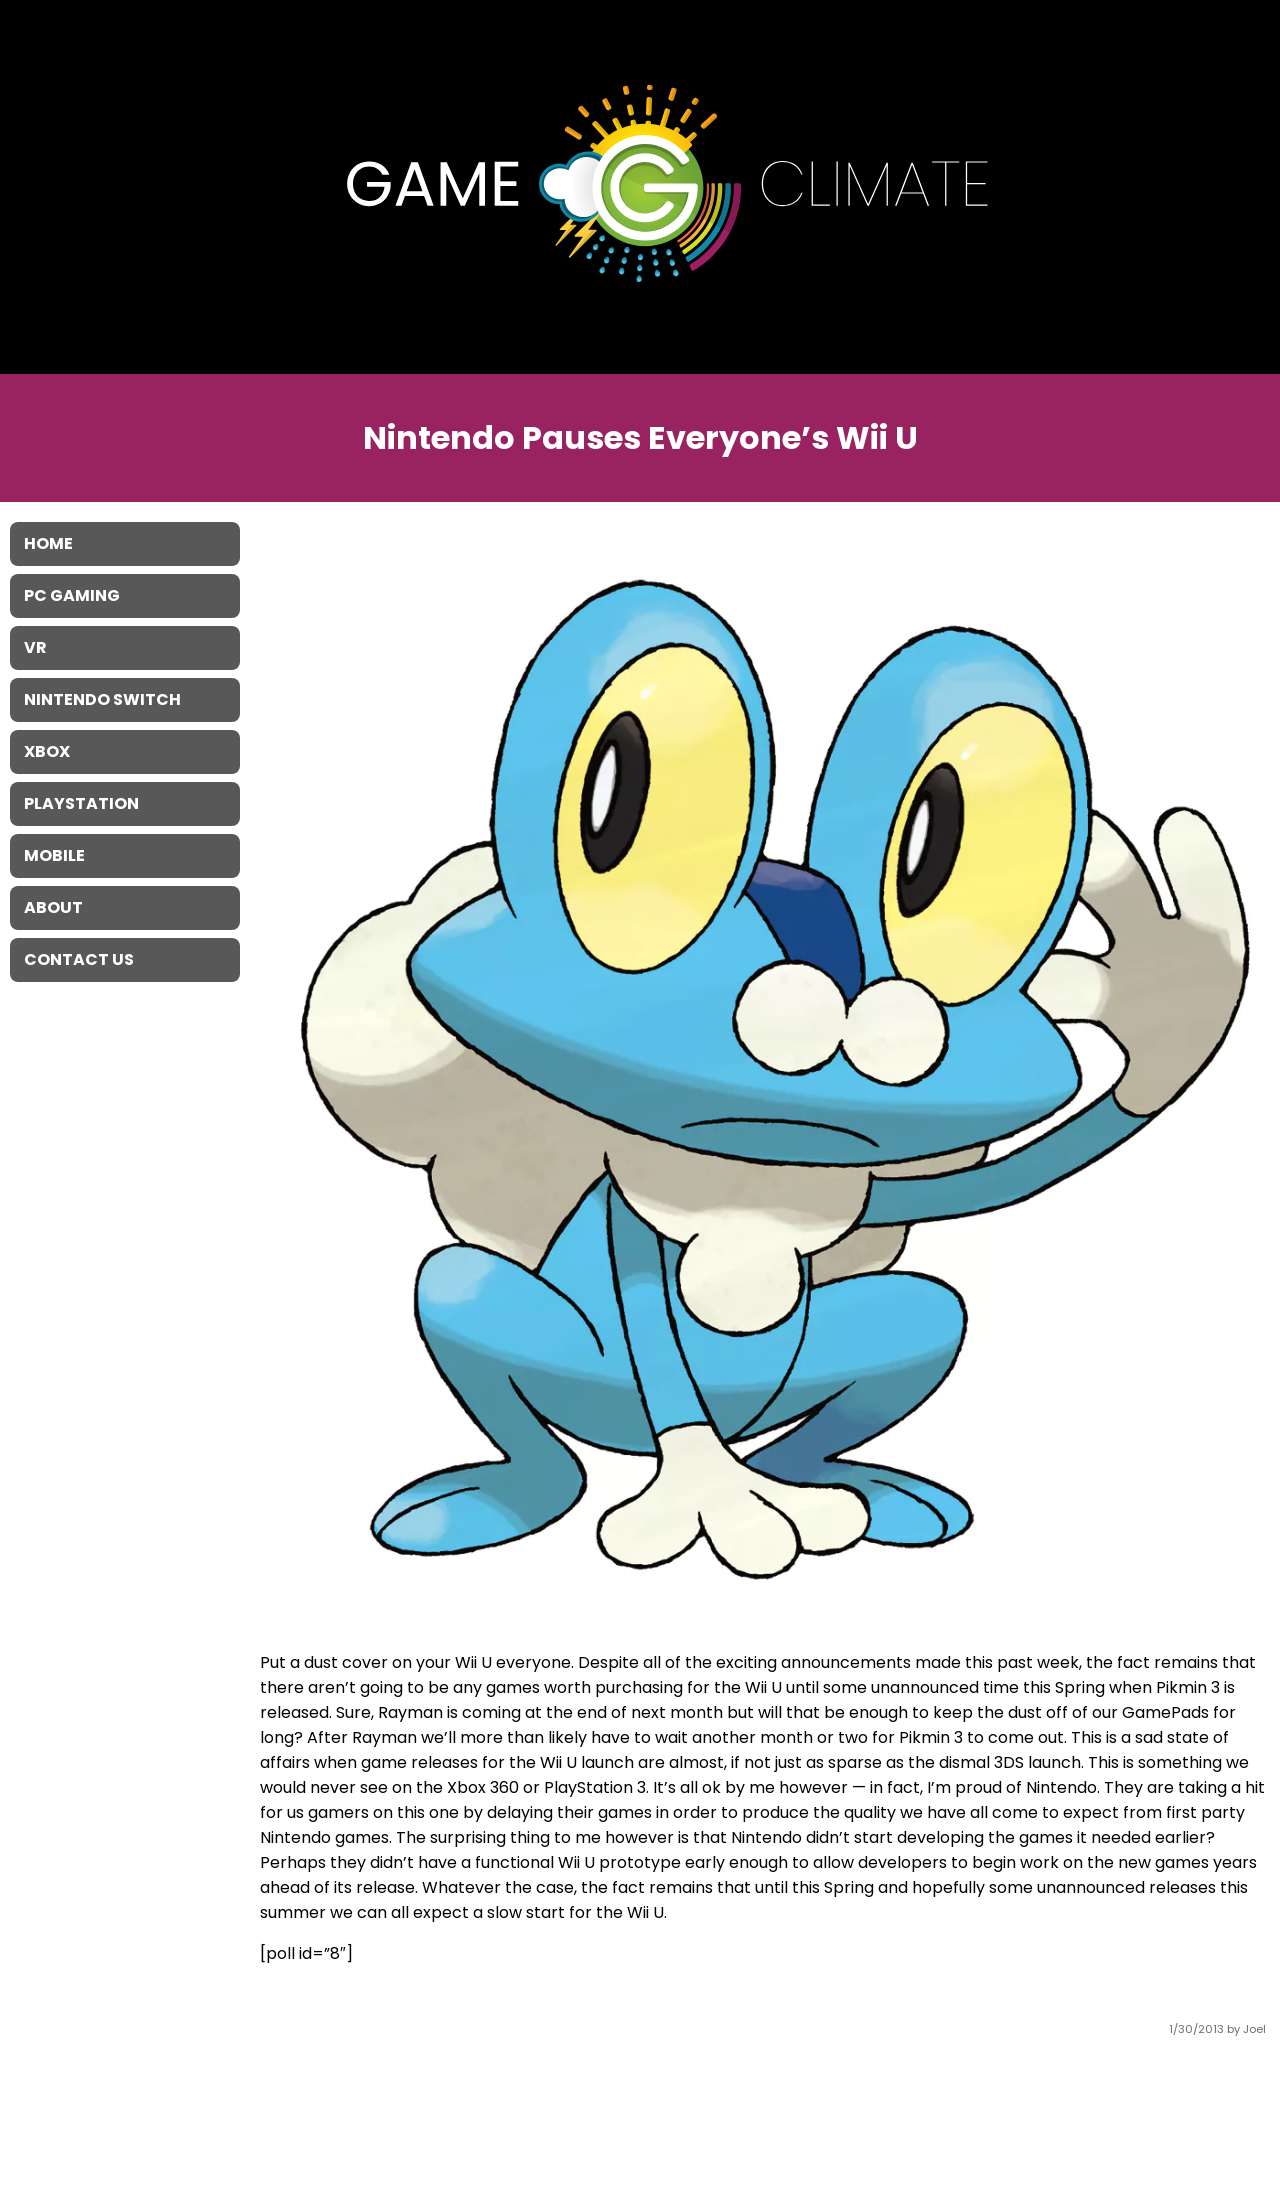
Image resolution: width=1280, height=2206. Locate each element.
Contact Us (79, 959)
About (53, 907)
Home (48, 543)
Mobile (54, 855)
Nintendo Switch (102, 699)
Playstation (81, 803)
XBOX (47, 751)
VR (35, 647)
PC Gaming (72, 595)
